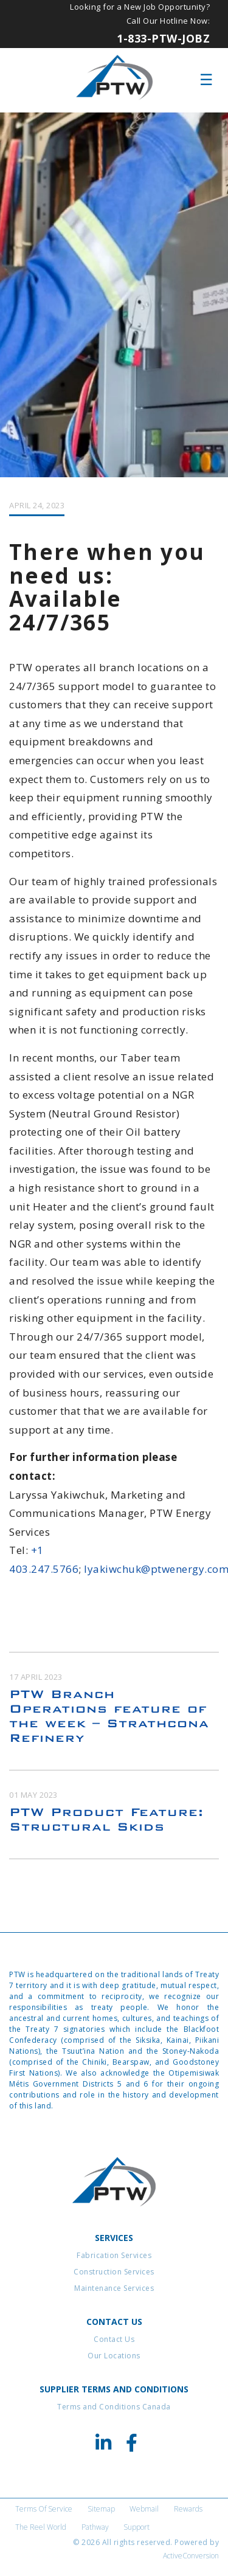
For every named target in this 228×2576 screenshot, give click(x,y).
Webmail (144, 2509)
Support (136, 2527)
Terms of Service (43, 2509)
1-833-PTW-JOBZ (163, 38)
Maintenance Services (114, 2288)
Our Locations (114, 2355)
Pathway (95, 2527)
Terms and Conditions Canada (114, 2407)
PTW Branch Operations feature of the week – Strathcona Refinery (109, 1716)
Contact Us (114, 2339)
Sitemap (101, 2509)
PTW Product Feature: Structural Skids (106, 1819)
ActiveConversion (191, 2555)
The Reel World (40, 2527)
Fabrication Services (114, 2255)
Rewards (188, 2509)
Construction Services (114, 2272)
